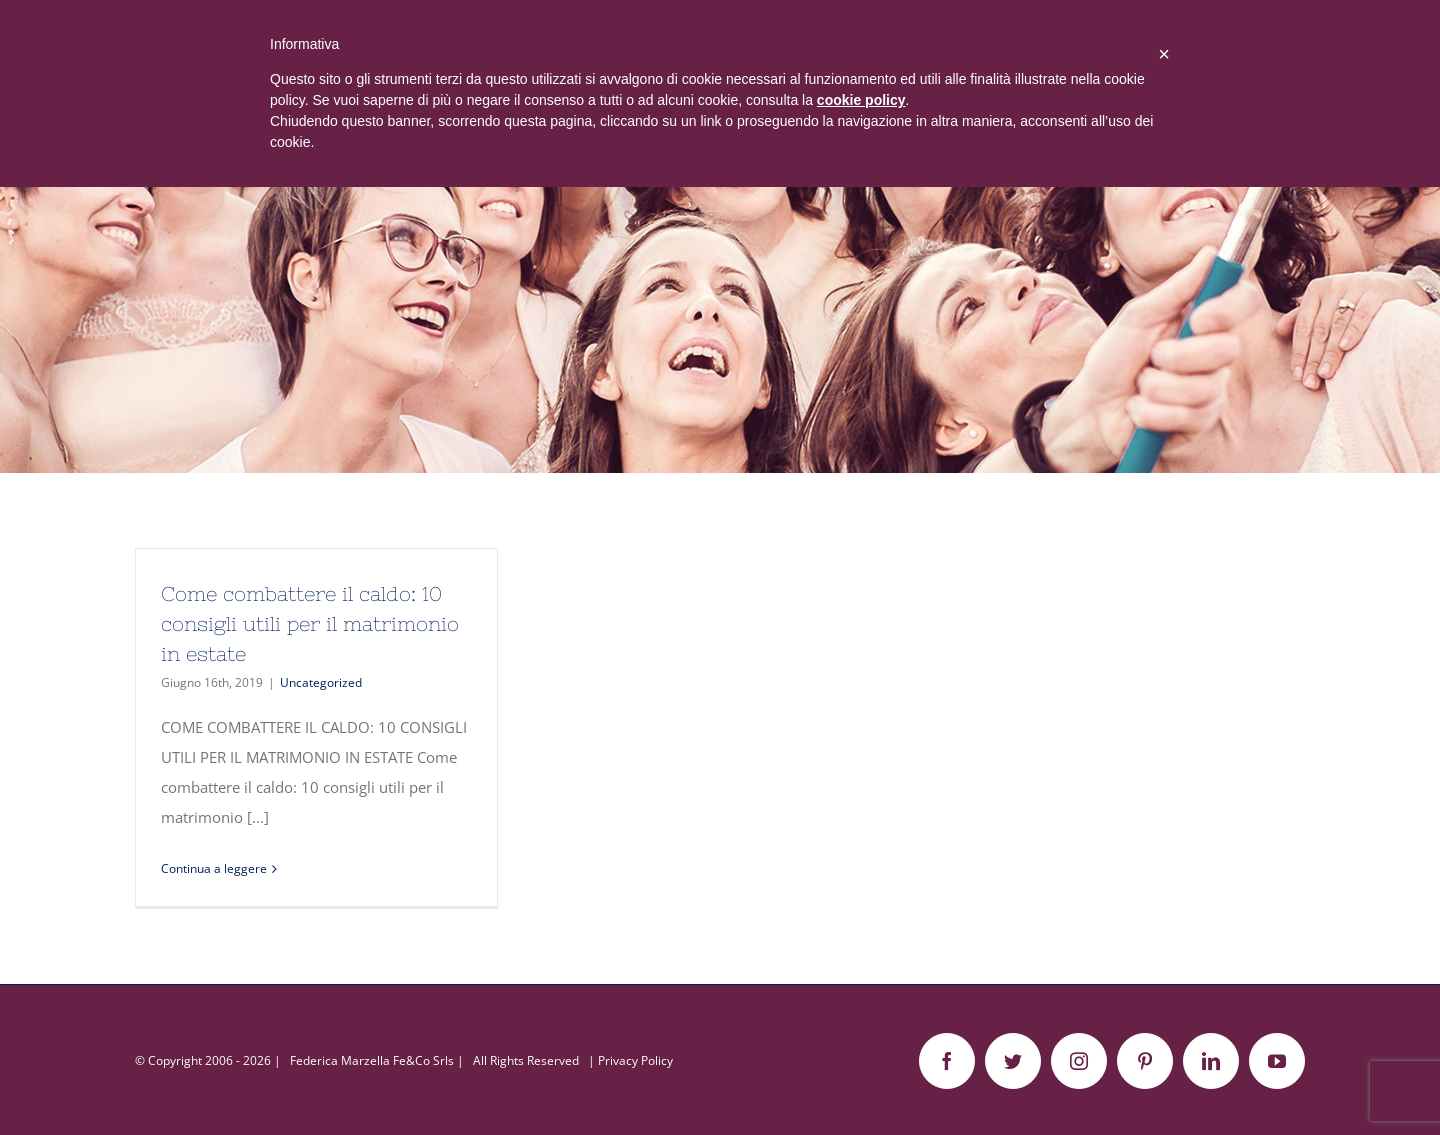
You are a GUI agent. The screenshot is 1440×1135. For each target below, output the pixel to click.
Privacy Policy (635, 1060)
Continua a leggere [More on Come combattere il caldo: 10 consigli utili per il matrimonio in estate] (214, 868)
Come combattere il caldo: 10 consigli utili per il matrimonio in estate (310, 623)
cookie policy (861, 100)
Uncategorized (321, 682)
